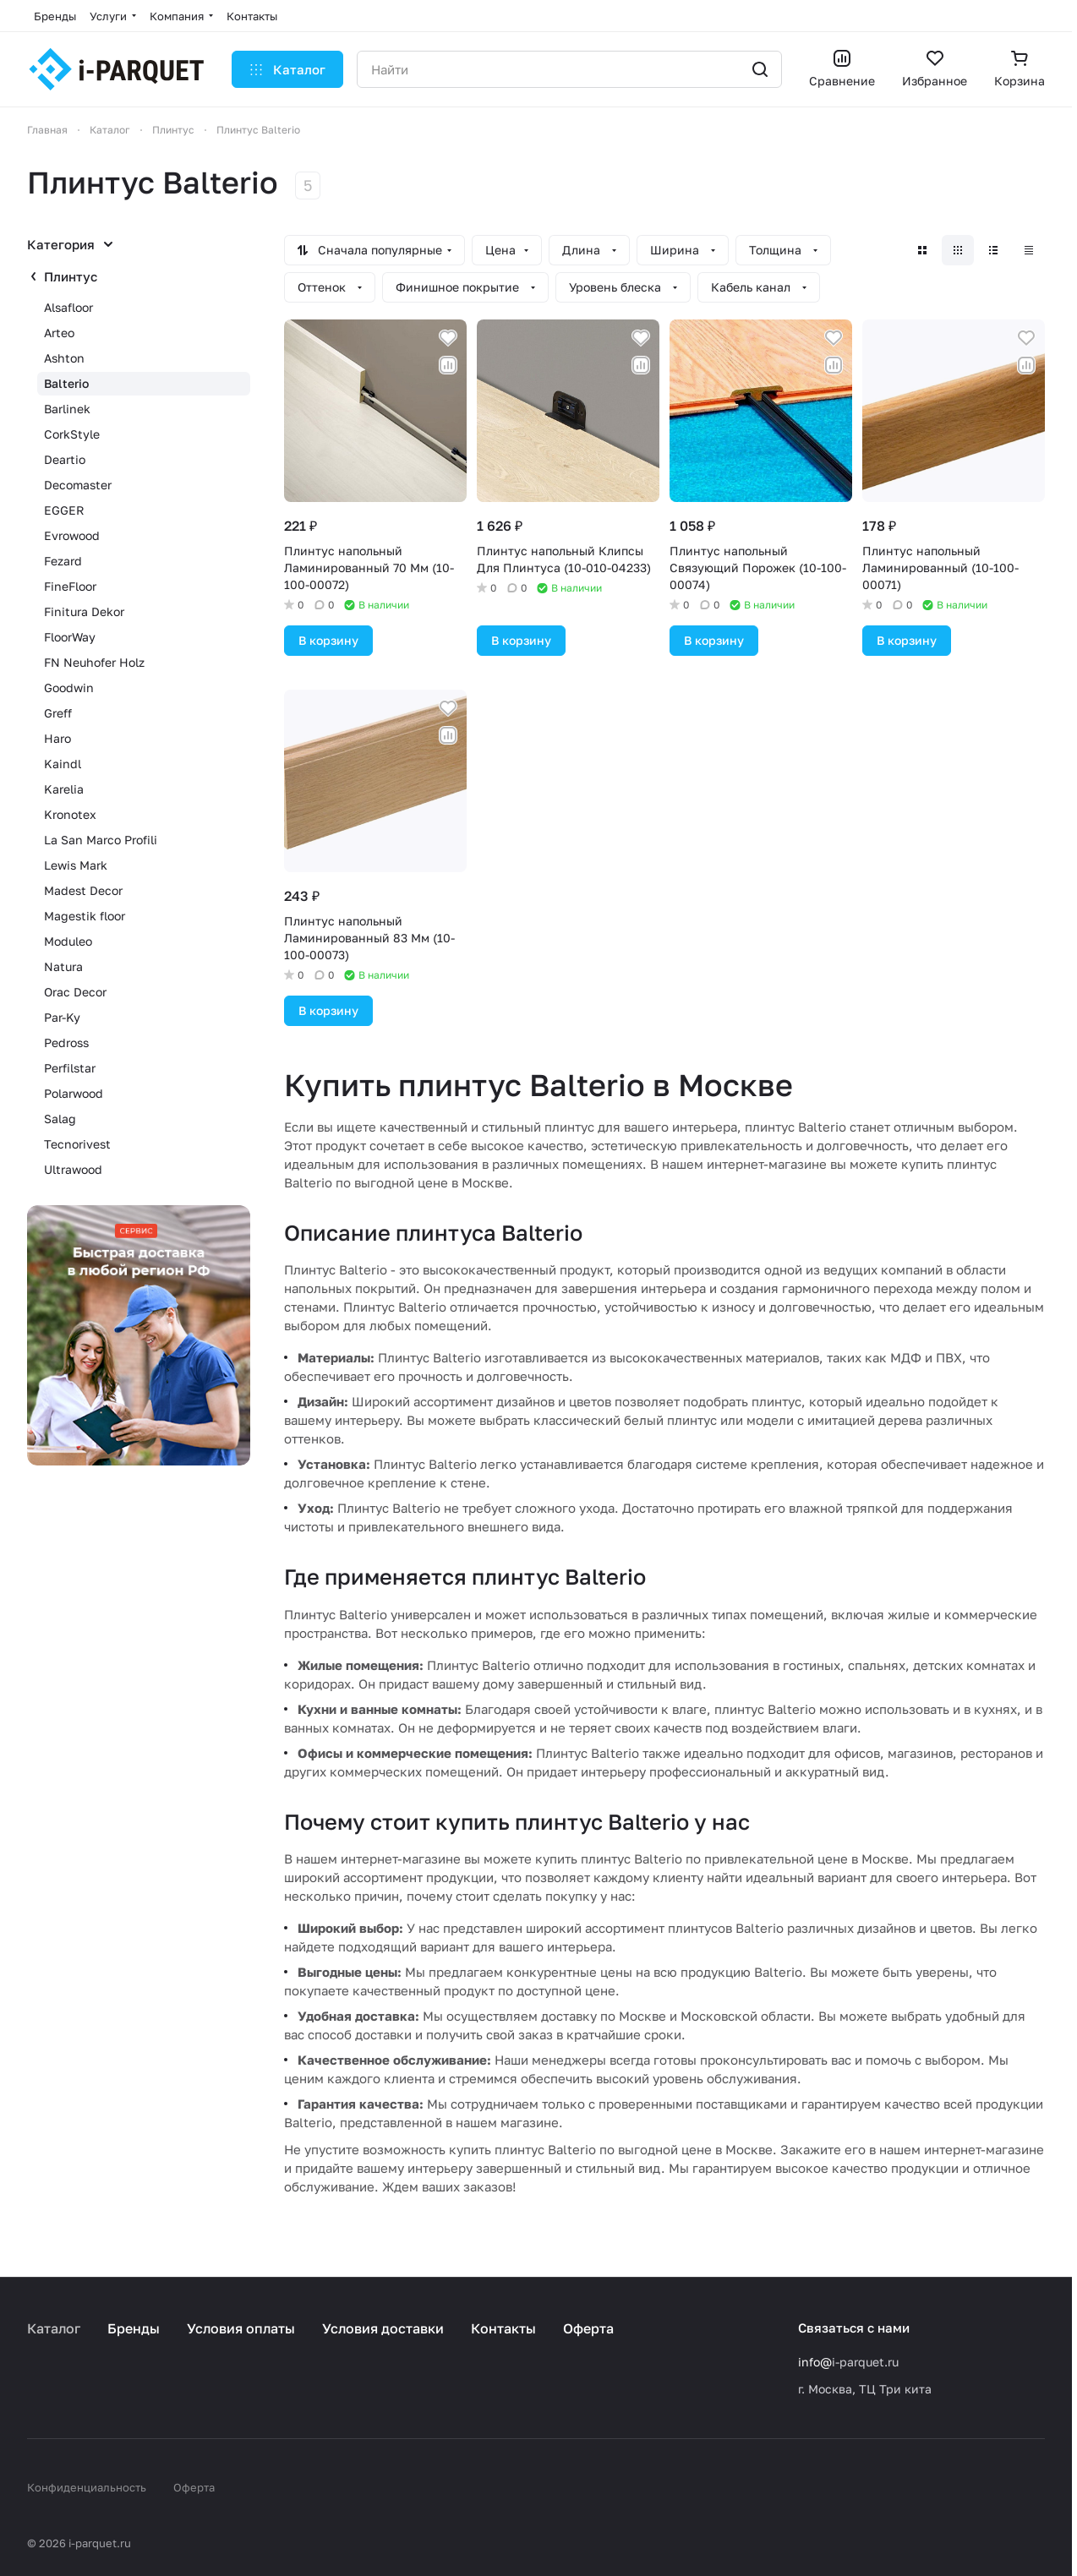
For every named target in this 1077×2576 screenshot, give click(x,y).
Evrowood (72, 535)
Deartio (64, 459)
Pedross (66, 1042)
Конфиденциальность (86, 2487)
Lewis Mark (75, 865)
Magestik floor (84, 916)
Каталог (53, 2328)
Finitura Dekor (84, 611)
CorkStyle (72, 434)
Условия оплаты (241, 2328)
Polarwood (73, 1093)
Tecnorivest (77, 1144)
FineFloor (70, 586)
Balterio (66, 383)
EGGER (64, 510)
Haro (57, 738)
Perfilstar (70, 1068)
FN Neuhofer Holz (94, 662)
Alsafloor (68, 307)
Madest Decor (83, 890)
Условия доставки (383, 2328)
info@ (815, 2362)
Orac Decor (75, 992)
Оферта (588, 2328)
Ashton (64, 358)
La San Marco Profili (100, 839)
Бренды (133, 2328)
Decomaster (78, 485)
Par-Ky (62, 1017)
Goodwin (69, 687)
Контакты (503, 2328)
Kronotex (70, 814)
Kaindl (62, 763)
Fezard (63, 561)
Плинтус (70, 276)
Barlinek (67, 408)
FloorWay (70, 637)
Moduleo (68, 941)
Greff (58, 713)
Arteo (59, 332)
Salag (60, 1118)
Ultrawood (73, 1169)
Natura (63, 966)
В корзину (328, 640)
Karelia (64, 789)
